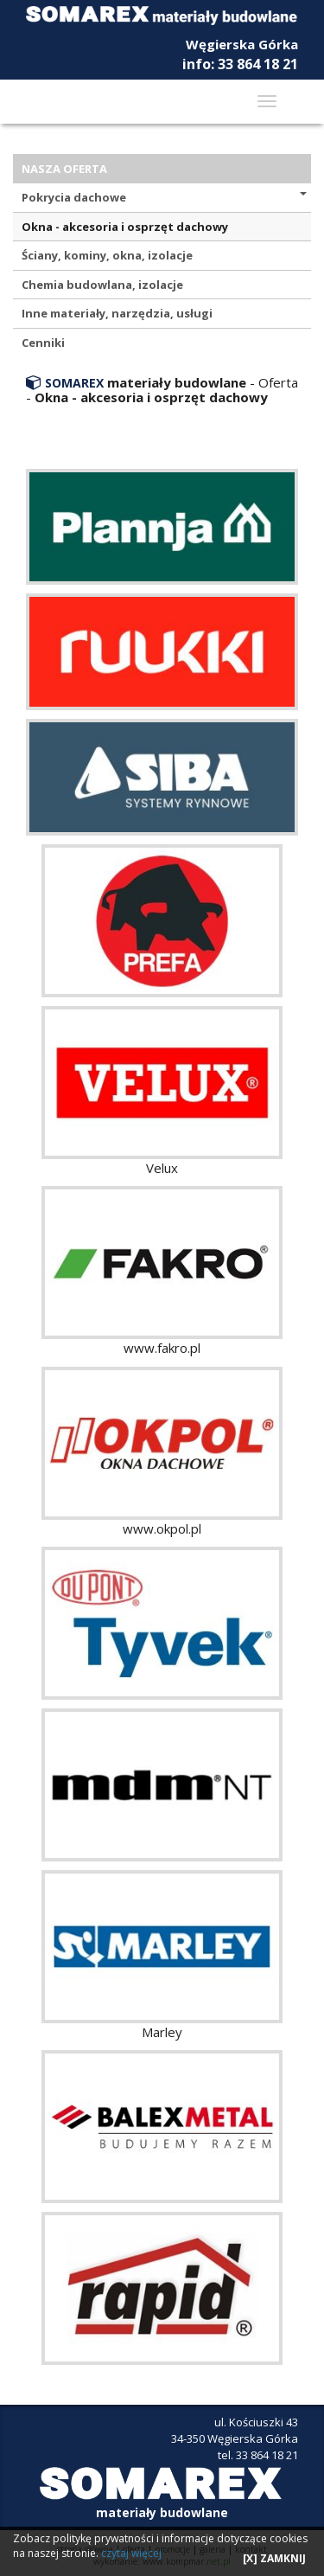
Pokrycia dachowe (164, 197)
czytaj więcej (131, 2553)
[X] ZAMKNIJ (274, 2558)
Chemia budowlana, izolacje (102, 284)
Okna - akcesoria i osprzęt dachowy (125, 226)
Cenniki (43, 342)
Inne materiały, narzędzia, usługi (117, 313)
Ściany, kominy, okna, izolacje (107, 255)
